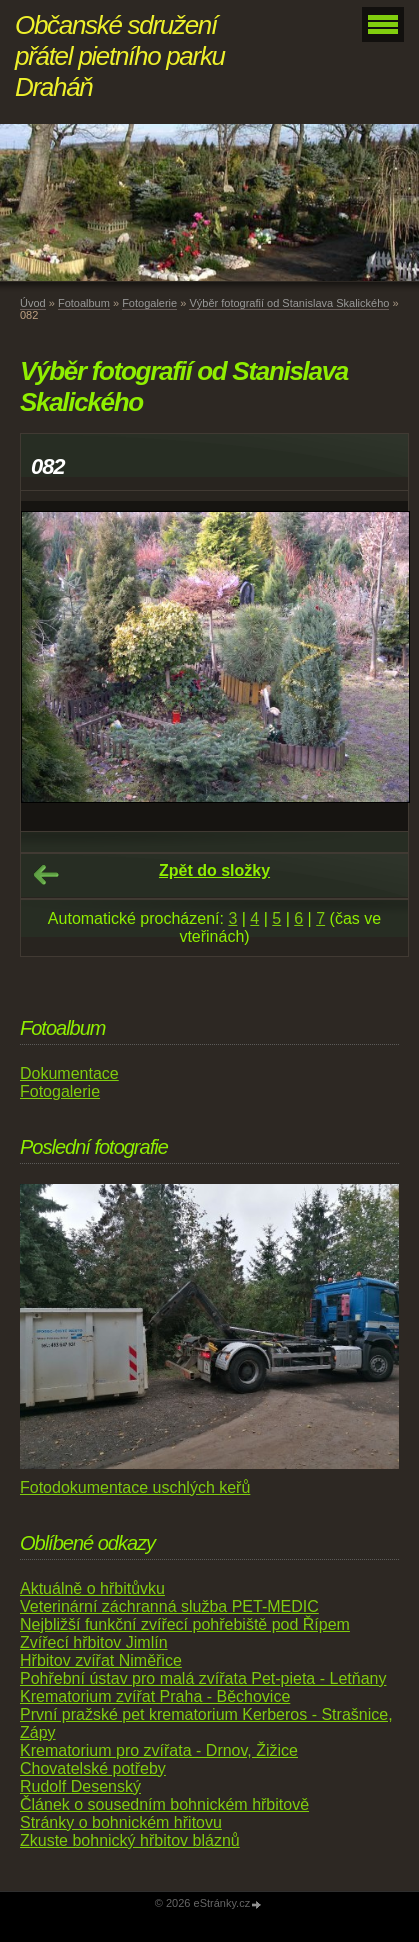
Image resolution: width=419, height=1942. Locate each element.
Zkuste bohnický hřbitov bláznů (130, 1840)
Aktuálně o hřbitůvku (92, 1588)
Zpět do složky (214, 870)
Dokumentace (69, 1073)
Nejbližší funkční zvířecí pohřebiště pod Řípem (185, 1624)
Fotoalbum (84, 303)
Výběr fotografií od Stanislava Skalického (289, 303)
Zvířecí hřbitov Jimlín (94, 1642)
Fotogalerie (149, 303)
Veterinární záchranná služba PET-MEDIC (169, 1606)
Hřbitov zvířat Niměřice (101, 1660)
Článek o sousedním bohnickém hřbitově (164, 1804)
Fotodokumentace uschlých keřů (135, 1487)
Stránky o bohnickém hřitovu (121, 1822)
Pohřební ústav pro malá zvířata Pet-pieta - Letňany (203, 1678)
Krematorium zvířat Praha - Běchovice (155, 1696)
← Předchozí (46, 875)
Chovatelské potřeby (93, 1768)
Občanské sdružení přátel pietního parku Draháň (120, 56)
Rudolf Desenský (80, 1786)
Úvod (33, 303)
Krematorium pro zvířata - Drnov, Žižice (159, 1750)
